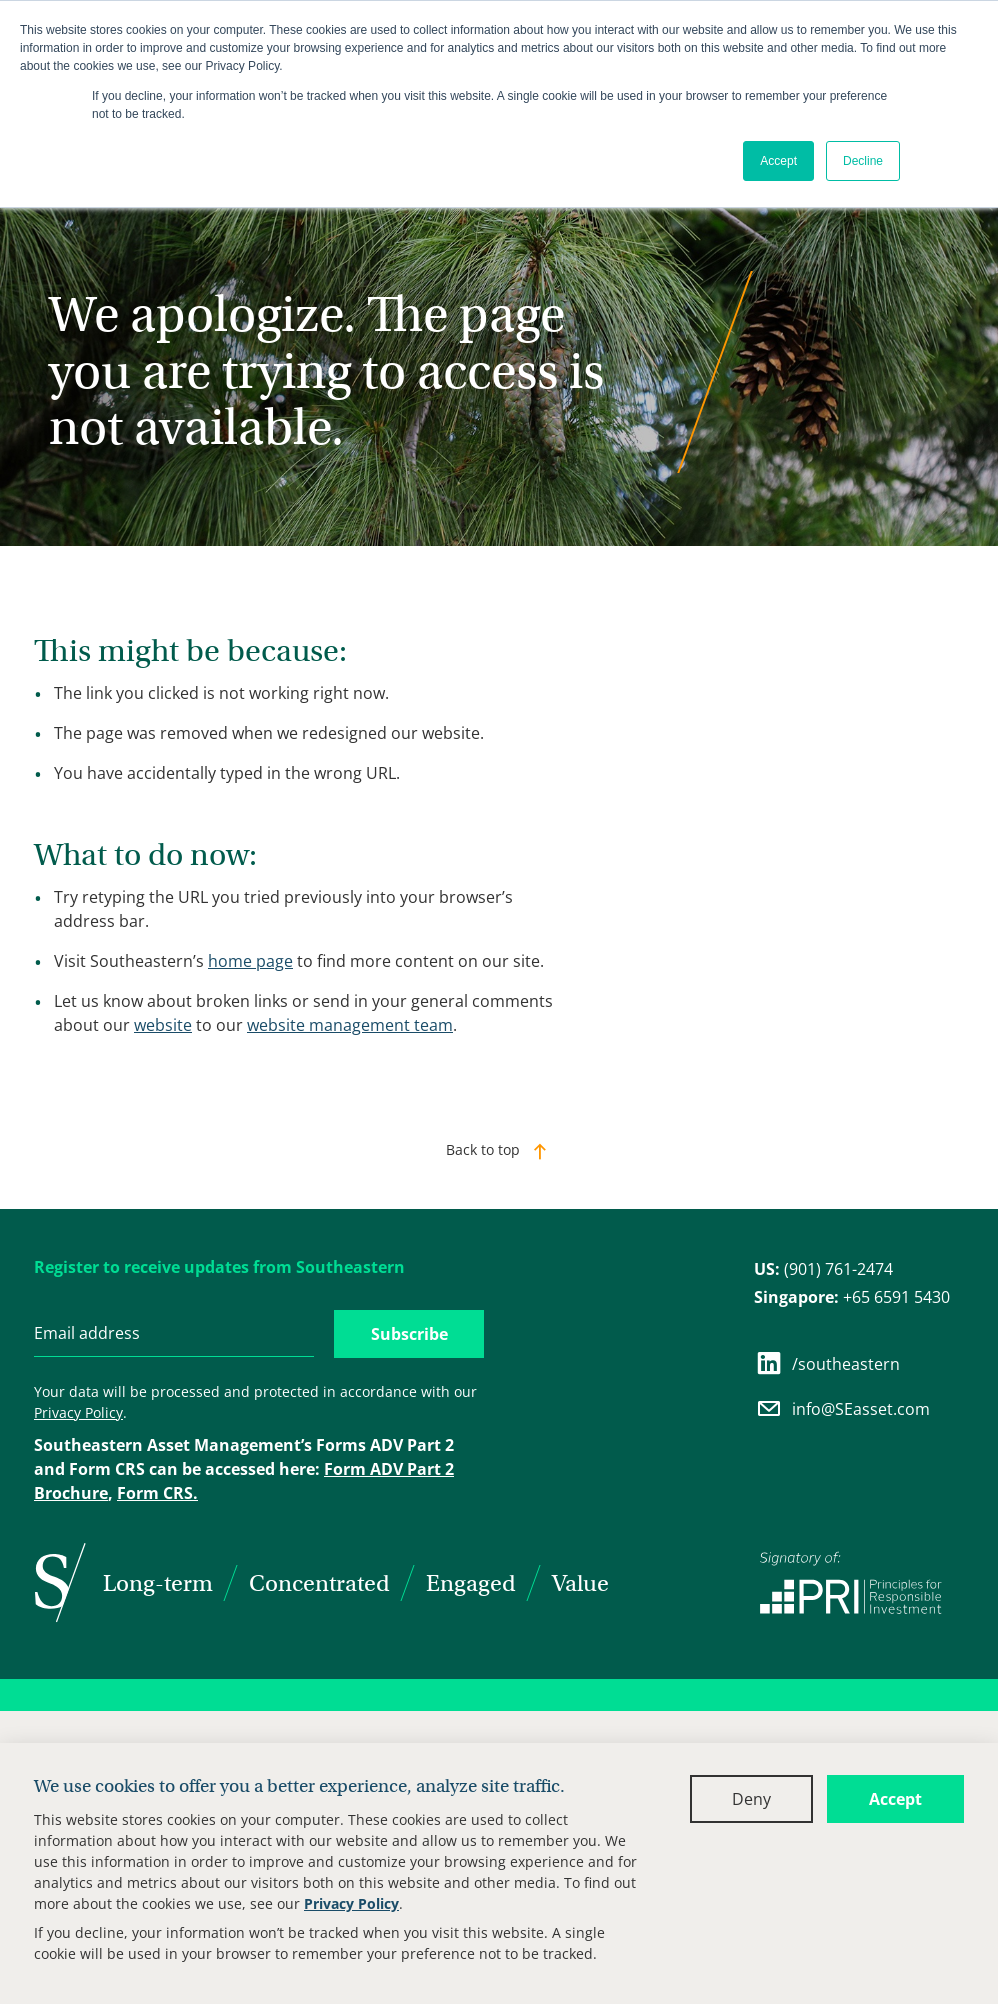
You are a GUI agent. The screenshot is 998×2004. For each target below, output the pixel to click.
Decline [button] (863, 161)
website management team (350, 1025)
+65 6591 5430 (852, 1297)
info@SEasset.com (842, 1408)
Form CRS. (157, 1493)
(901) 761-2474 (823, 1269)
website (163, 1025)
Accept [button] (778, 161)
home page (250, 961)
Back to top (483, 1149)
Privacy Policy (351, 1903)
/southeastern (827, 1363)
